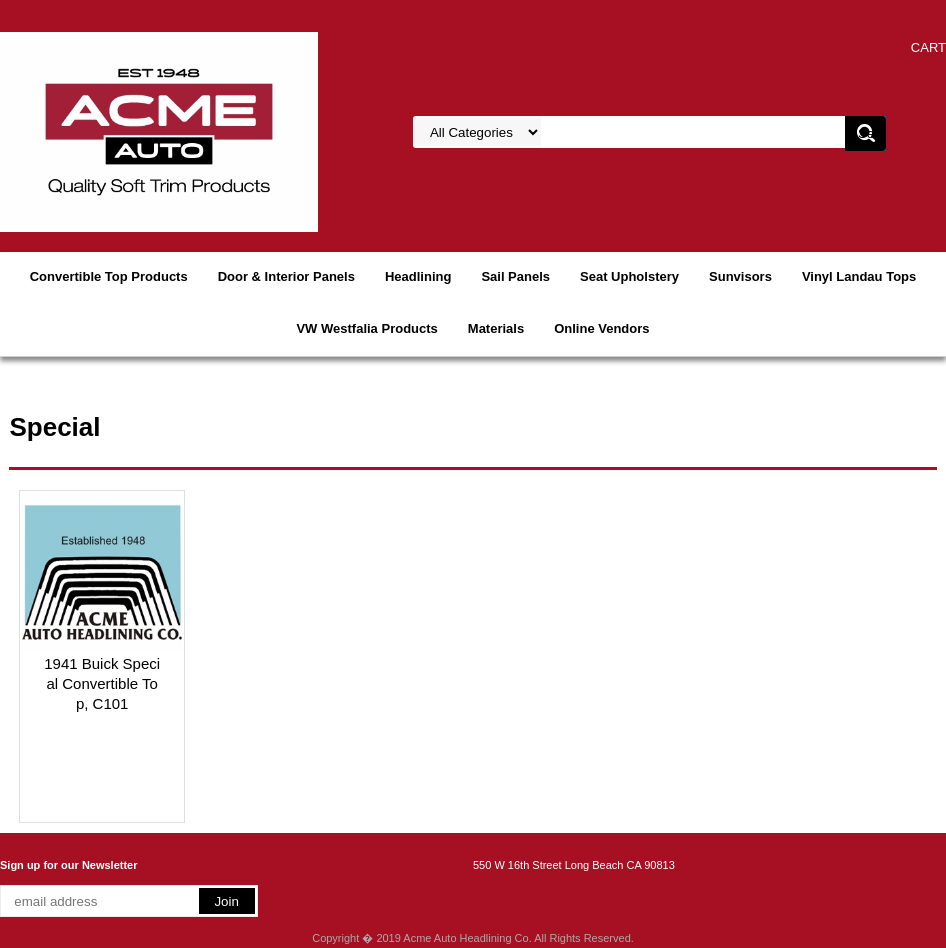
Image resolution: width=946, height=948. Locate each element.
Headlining (418, 276)
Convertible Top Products (109, 276)
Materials (496, 328)
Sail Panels (515, 276)
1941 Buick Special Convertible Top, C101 (102, 683)
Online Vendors (601, 328)
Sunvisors (740, 276)
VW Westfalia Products (366, 328)
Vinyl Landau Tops (859, 276)
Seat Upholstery (629, 276)
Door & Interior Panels (286, 276)
